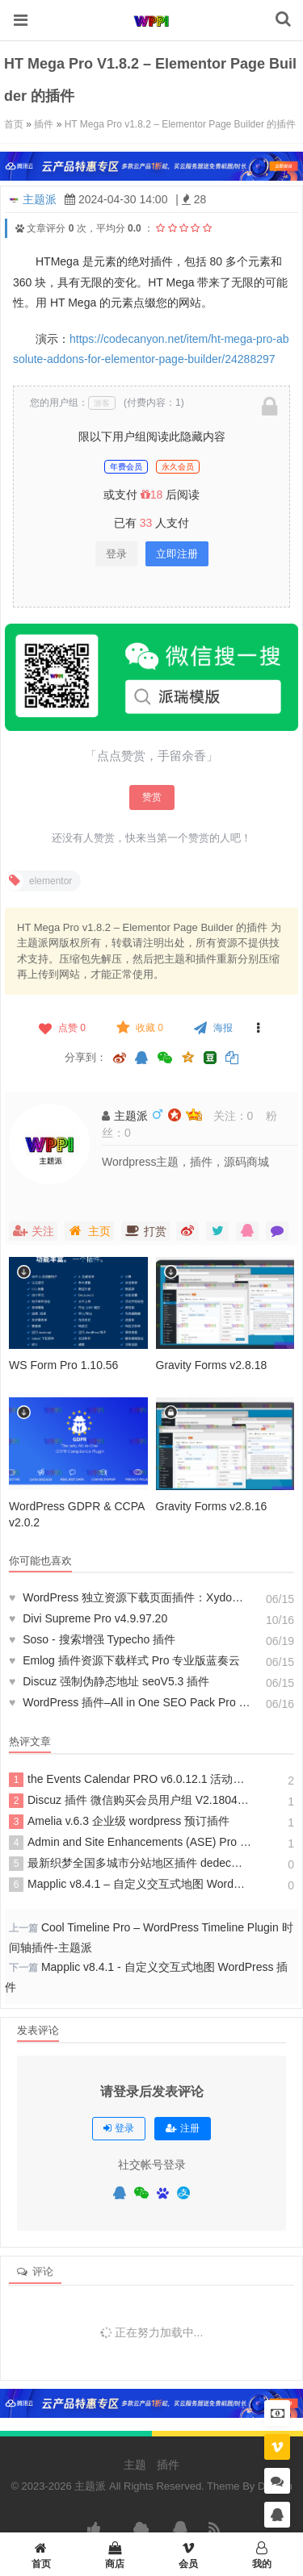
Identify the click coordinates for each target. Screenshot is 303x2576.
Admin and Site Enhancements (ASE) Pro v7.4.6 (130, 1842)
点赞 (61, 1027)
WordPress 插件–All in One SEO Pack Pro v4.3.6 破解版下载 (130, 1702)
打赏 (145, 1231)
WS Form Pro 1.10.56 (63, 1365)
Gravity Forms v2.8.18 (211, 1365)
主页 (89, 1231)
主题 (135, 2464)
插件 (43, 124)
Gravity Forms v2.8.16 (211, 1506)
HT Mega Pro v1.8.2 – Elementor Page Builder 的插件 (181, 124)
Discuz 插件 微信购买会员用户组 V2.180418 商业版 (130, 1800)
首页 (13, 124)
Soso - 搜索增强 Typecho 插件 (92, 1639)
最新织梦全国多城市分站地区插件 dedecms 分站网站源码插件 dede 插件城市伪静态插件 (130, 1863)
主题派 (40, 199)
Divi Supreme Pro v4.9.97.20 (88, 1618)
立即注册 (177, 554)
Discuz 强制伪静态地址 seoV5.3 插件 (109, 1681)
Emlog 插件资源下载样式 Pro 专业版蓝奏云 (124, 1660)
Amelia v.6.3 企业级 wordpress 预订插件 (119, 1821)
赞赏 (152, 797)
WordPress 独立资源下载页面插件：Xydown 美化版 (130, 1597)
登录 (116, 554)
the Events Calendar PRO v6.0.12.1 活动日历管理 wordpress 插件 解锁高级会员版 (130, 1779)
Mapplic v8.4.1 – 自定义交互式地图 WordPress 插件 (130, 1884)
